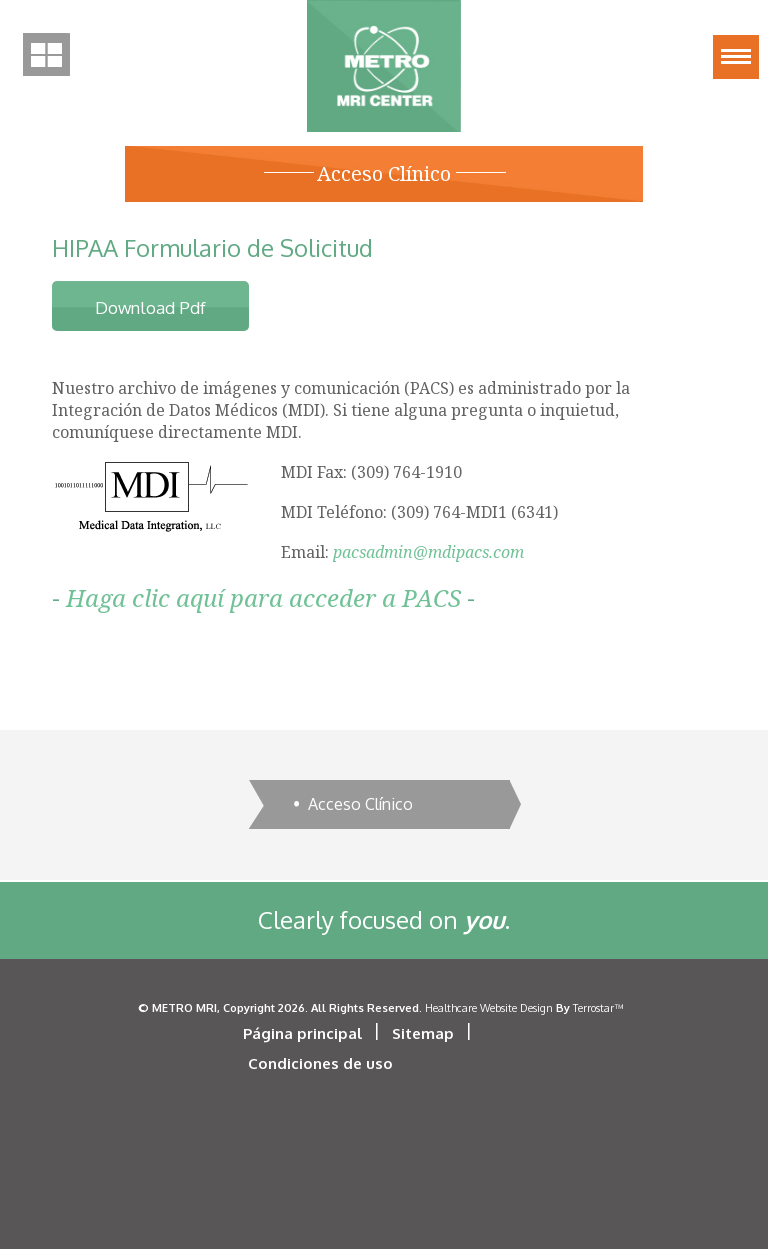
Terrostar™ (598, 1007)
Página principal (302, 1033)
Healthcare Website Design (489, 1007)
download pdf (150, 307)
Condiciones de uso (320, 1063)
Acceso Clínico (360, 804)
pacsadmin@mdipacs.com (428, 552)
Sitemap (423, 1033)
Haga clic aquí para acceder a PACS (263, 597)
